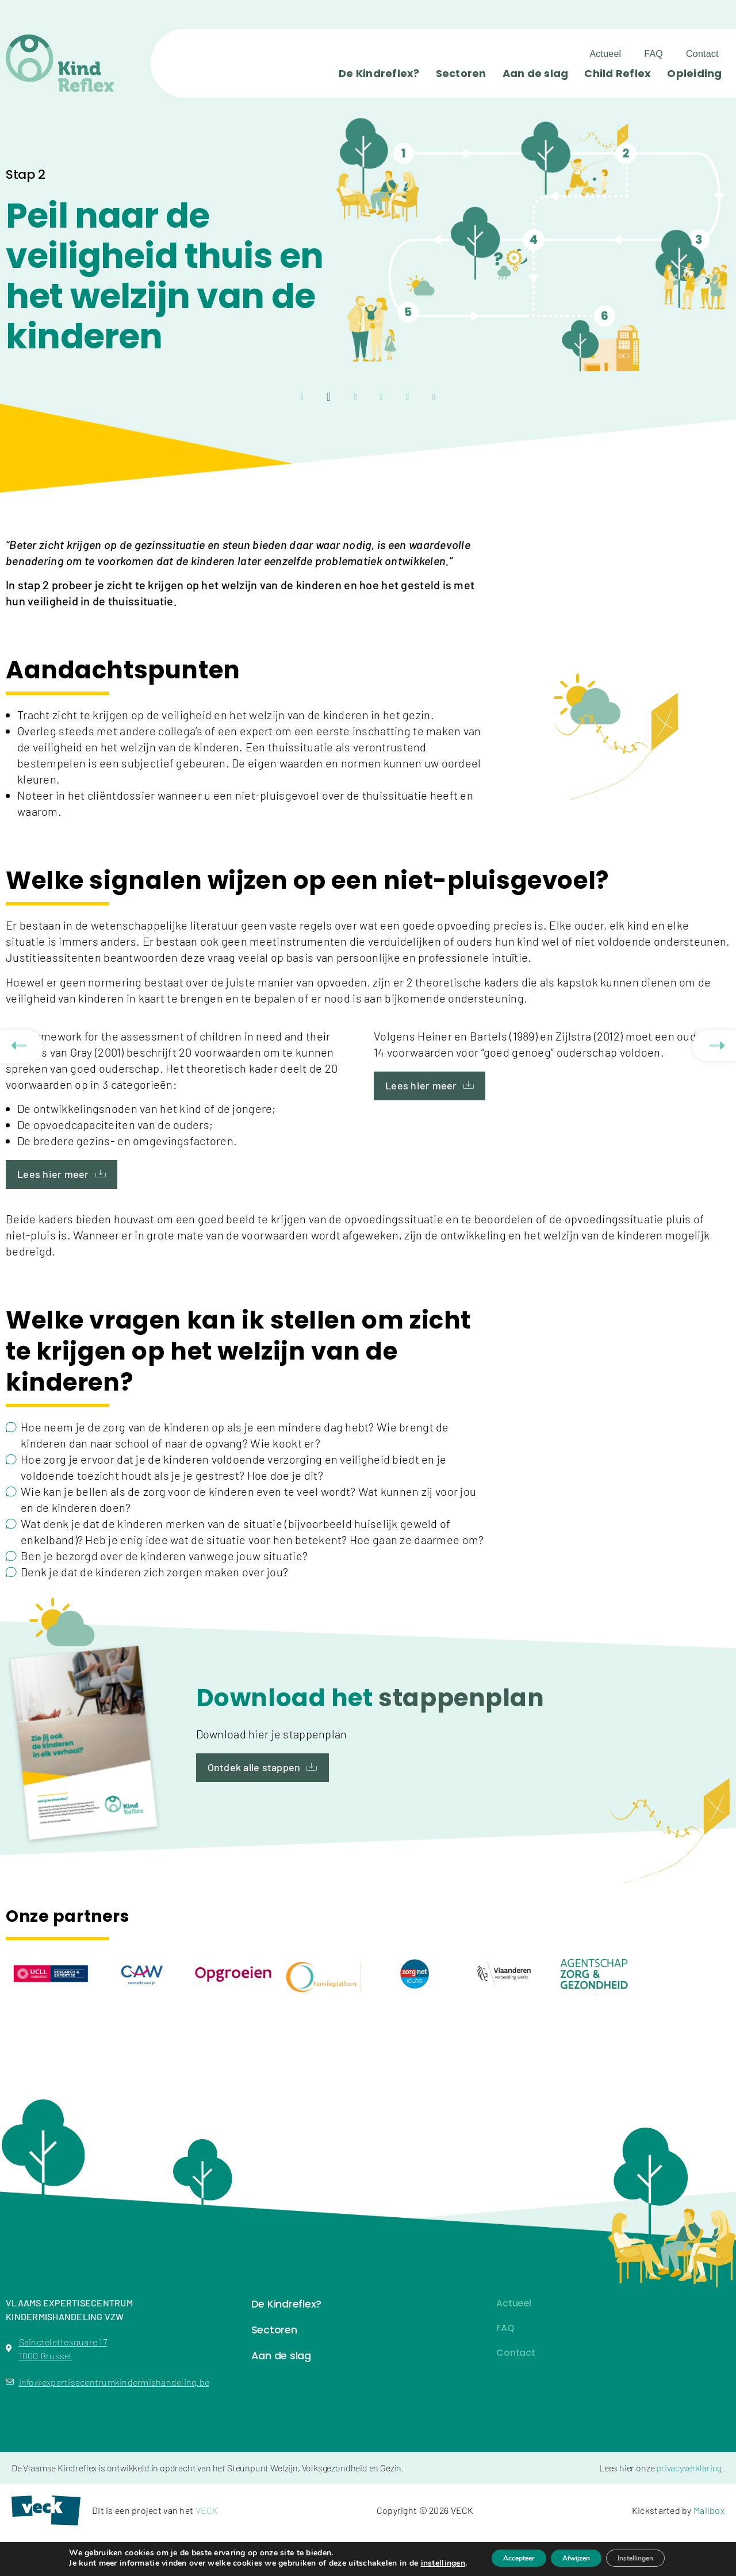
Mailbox (708, 2510)
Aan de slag (536, 73)
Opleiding (694, 73)
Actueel (605, 54)
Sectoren (461, 73)
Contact (702, 54)
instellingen (418, 2563)
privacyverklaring (689, 2467)
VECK (206, 2510)
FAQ (653, 54)
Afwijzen (575, 2557)
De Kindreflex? (379, 73)
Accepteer (502, 2557)
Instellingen (651, 2557)
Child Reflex (617, 73)
